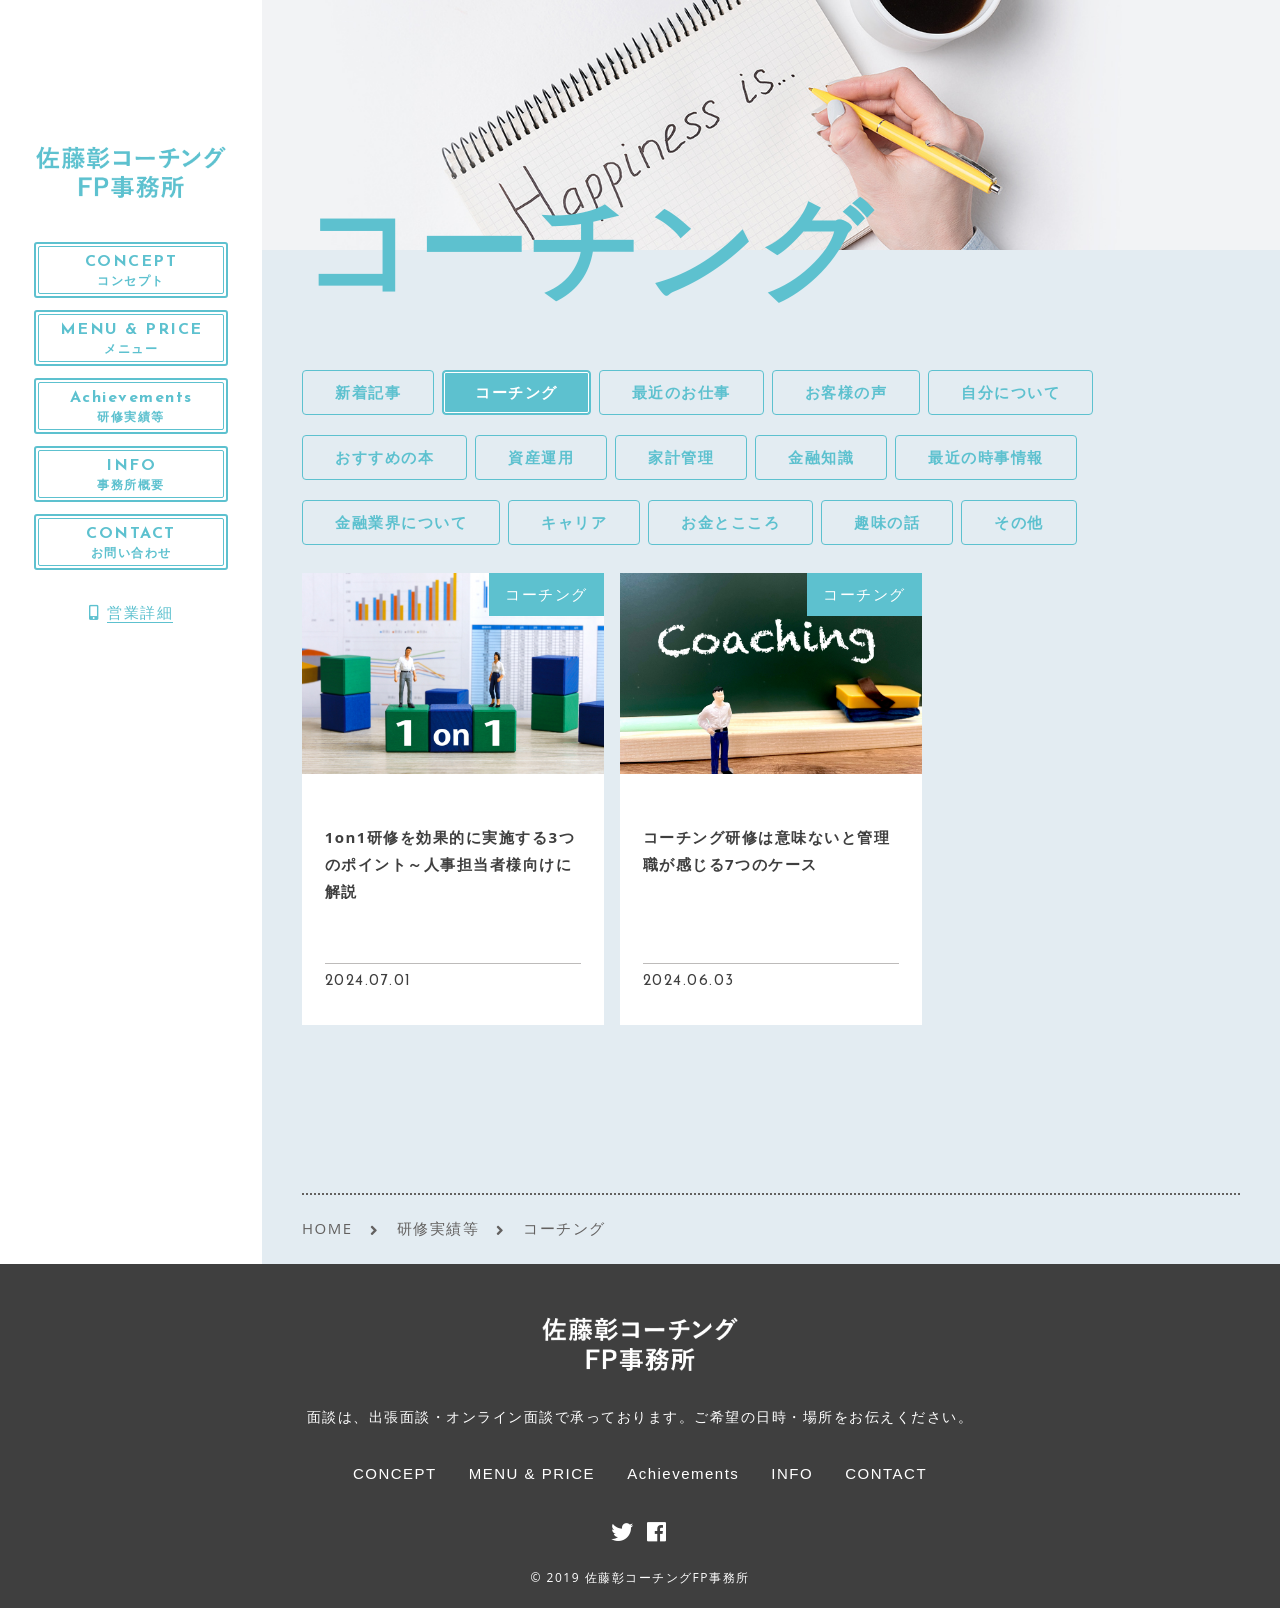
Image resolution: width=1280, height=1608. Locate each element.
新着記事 (368, 392)
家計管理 (681, 457)
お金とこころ (730, 522)
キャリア (574, 522)
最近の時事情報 (986, 457)
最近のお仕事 (681, 392)
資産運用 (541, 457)
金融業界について (401, 522)
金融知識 (821, 457)
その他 (1019, 522)
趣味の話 (887, 522)
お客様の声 (846, 392)
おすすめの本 (384, 457)
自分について (1010, 392)
